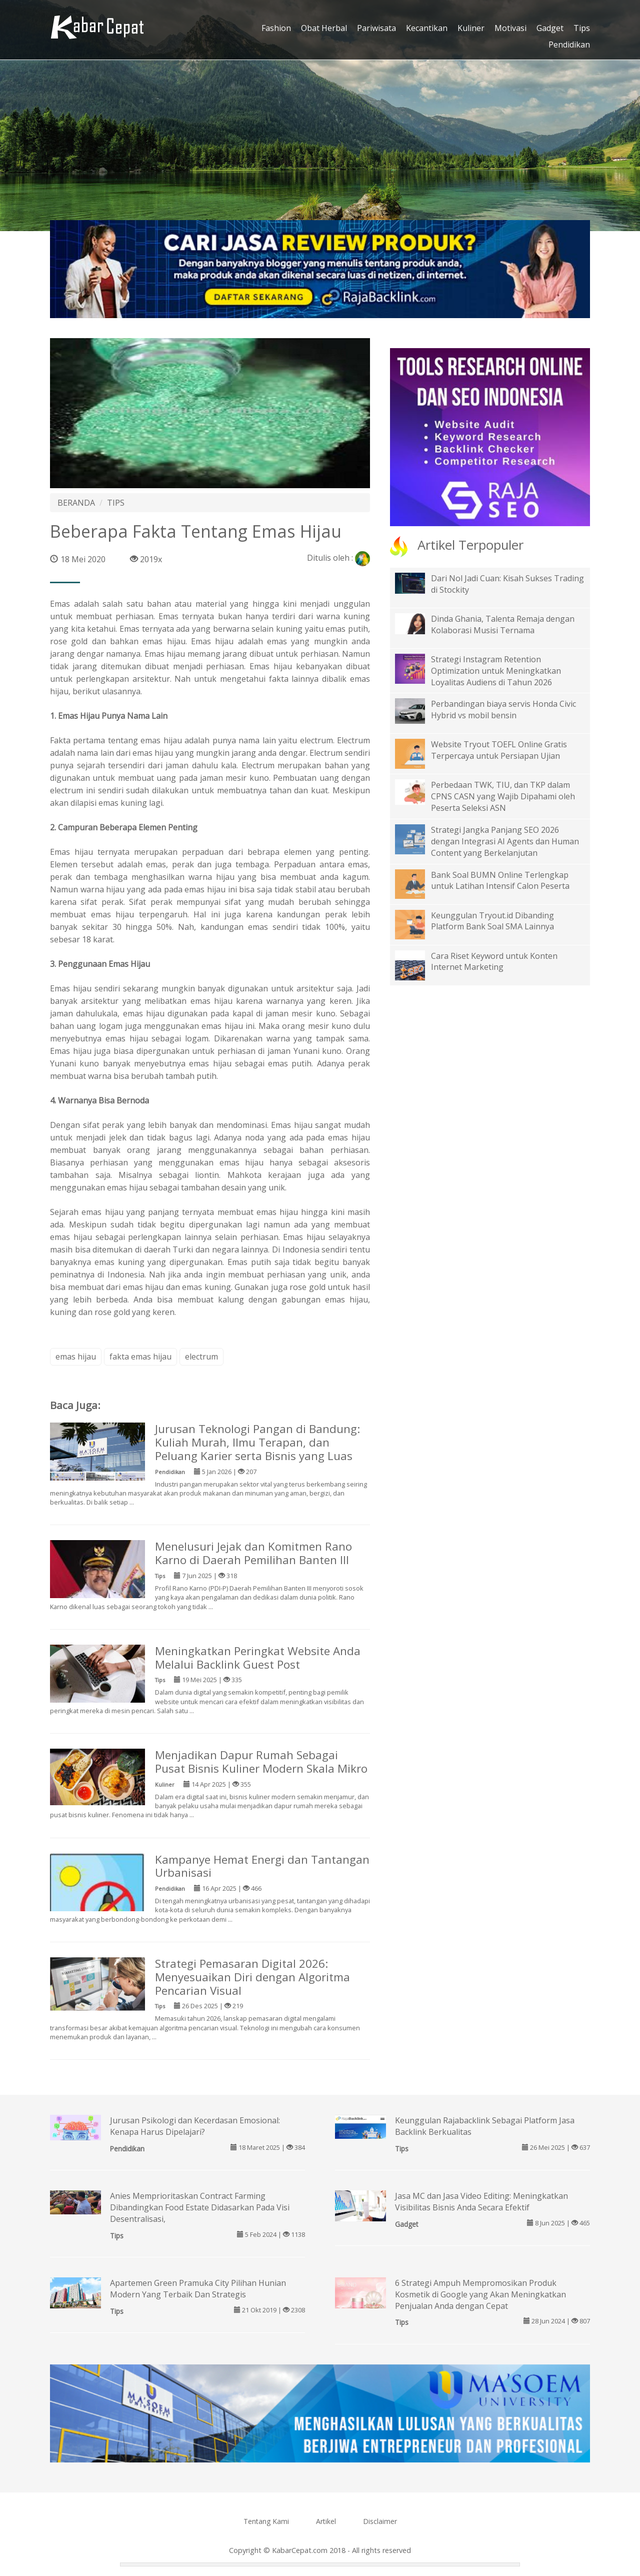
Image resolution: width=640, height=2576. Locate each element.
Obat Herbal (324, 28)
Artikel (326, 2521)
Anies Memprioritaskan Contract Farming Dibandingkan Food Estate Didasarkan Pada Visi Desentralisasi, (200, 2207)
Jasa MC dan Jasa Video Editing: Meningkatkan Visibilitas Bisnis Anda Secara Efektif (481, 2201)
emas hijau (76, 1356)
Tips (582, 28)
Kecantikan (427, 28)
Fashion (276, 28)
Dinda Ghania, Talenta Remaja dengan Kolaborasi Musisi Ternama (502, 624)
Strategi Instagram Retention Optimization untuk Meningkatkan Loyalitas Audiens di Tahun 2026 (496, 671)
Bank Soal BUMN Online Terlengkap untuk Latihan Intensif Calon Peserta (500, 880)
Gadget (550, 28)
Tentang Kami (266, 2521)
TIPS (115, 502)
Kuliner (471, 28)
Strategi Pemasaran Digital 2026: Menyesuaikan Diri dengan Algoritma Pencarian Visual (252, 1977)
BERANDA (76, 502)
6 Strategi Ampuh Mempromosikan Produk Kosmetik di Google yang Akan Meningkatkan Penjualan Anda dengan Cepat (480, 2294)
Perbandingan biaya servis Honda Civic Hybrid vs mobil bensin (503, 709)
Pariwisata (376, 28)
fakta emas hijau (141, 1356)
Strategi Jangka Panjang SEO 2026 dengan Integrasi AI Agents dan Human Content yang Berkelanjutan (505, 841)
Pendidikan (569, 44)
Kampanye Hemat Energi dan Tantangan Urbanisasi (262, 1866)
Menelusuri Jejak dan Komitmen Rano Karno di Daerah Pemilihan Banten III (253, 1553)
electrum (201, 1356)
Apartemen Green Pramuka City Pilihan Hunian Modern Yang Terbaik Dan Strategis (198, 2288)
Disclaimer (380, 2521)
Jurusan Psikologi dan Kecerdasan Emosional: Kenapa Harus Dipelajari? (195, 2126)
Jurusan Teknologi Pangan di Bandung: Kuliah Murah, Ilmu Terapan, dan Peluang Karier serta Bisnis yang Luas (257, 1442)
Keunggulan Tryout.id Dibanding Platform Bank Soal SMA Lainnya (492, 921)
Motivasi (510, 28)
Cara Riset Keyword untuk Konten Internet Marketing (494, 961)
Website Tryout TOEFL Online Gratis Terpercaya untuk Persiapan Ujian (499, 750)
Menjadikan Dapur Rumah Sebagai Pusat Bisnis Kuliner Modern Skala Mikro (261, 1761)
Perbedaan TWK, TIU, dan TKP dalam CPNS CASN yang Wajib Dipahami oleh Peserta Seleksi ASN (503, 796)
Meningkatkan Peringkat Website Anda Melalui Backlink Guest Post (257, 1657)
